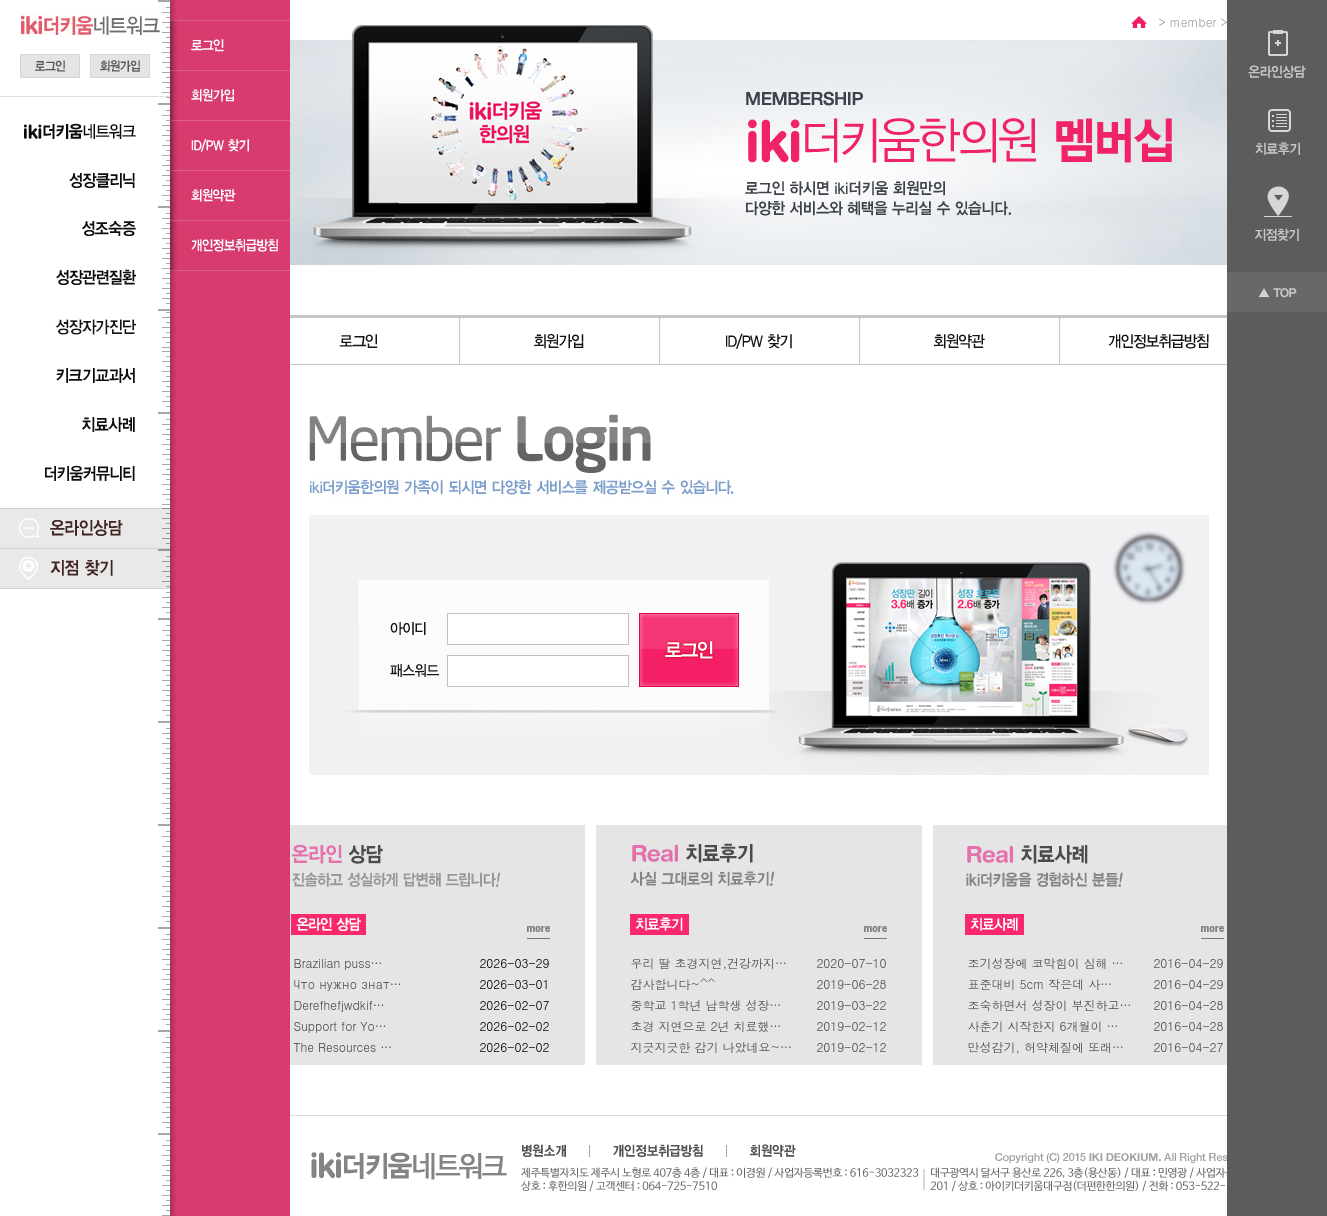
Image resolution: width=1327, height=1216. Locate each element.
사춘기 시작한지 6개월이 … (1043, 1025)
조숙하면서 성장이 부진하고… (1050, 1004)
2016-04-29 (1188, 962)
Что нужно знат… (348, 983)
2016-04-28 (1188, 1004)
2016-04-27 (1188, 1046)
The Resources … (343, 1046)
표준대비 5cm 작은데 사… (1040, 983)
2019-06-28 (851, 983)
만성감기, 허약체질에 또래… (1046, 1046)
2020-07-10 (851, 962)
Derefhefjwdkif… (339, 1004)
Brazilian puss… (338, 962)
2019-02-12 (851, 1025)
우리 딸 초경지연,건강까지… (709, 962)
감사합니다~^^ (673, 983)
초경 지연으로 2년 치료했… (706, 1025)
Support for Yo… (340, 1025)
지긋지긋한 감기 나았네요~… (712, 1046)
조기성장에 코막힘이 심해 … (1046, 962)
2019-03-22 (851, 1004)
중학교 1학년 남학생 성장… (706, 1004)
